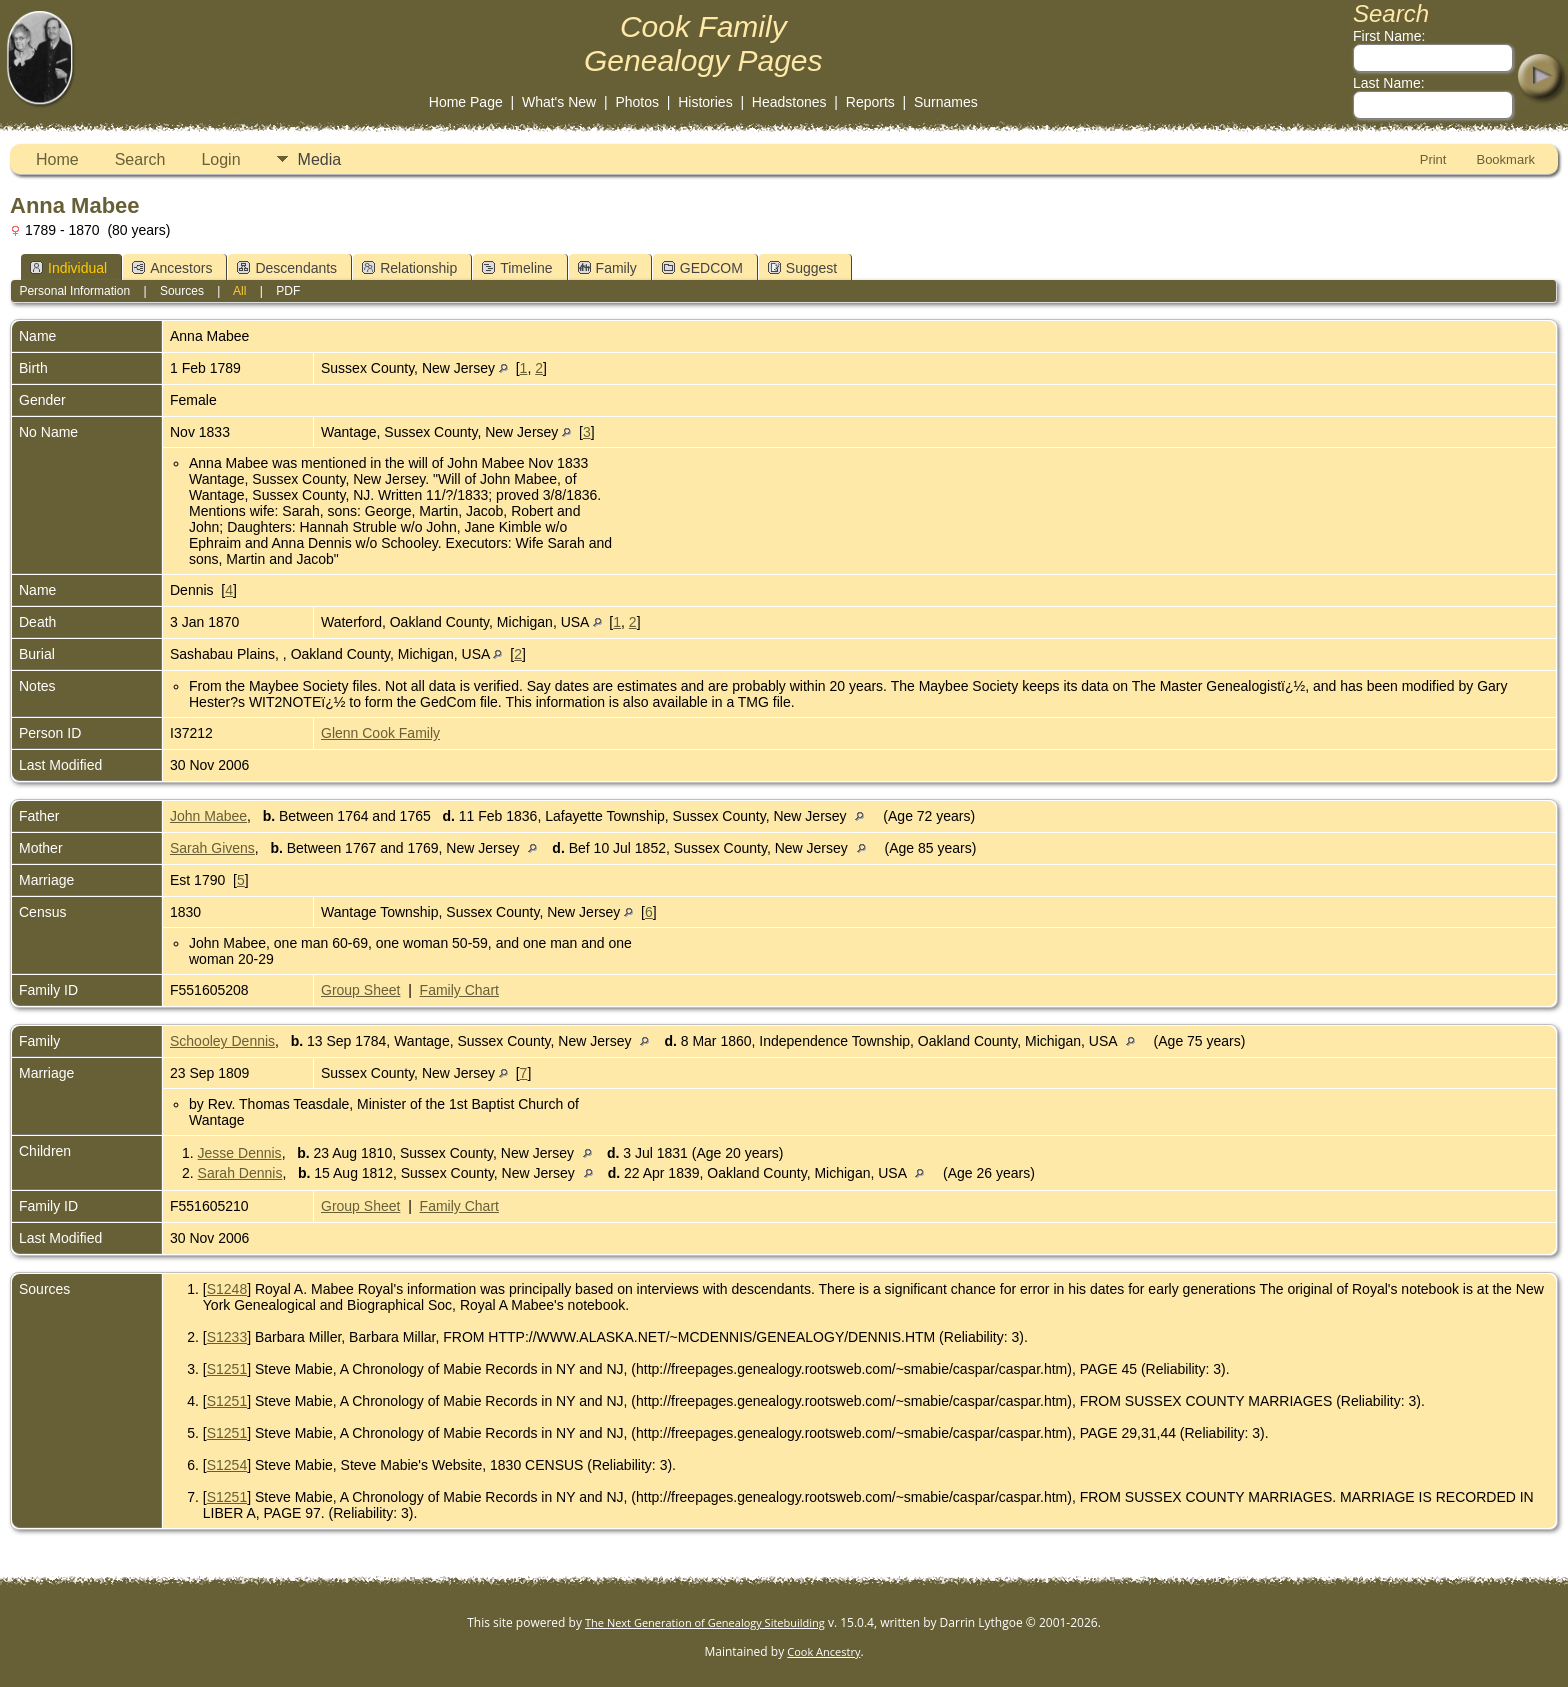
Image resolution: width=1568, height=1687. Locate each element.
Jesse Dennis (240, 1153)
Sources (182, 291)
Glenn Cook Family (380, 733)
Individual (68, 268)
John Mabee (208, 816)
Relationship (409, 268)
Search (140, 159)
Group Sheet (360, 990)
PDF (288, 291)
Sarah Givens (212, 848)
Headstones (789, 102)
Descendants (287, 268)
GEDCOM (702, 268)
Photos (637, 102)
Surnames (946, 102)
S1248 (227, 1289)
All (239, 291)
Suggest (802, 268)
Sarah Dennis (240, 1173)
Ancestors (172, 268)
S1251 (227, 1369)
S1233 (227, 1337)
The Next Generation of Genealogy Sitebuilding (705, 1622)
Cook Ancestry (823, 1651)
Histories (705, 102)
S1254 (227, 1465)
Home (57, 159)
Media (320, 159)
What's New (559, 102)
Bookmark (1505, 159)
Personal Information (74, 291)
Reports (870, 102)
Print (1433, 159)
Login (220, 159)
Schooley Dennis (222, 1041)
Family (607, 268)
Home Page (466, 102)
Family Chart (459, 990)
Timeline (517, 268)
